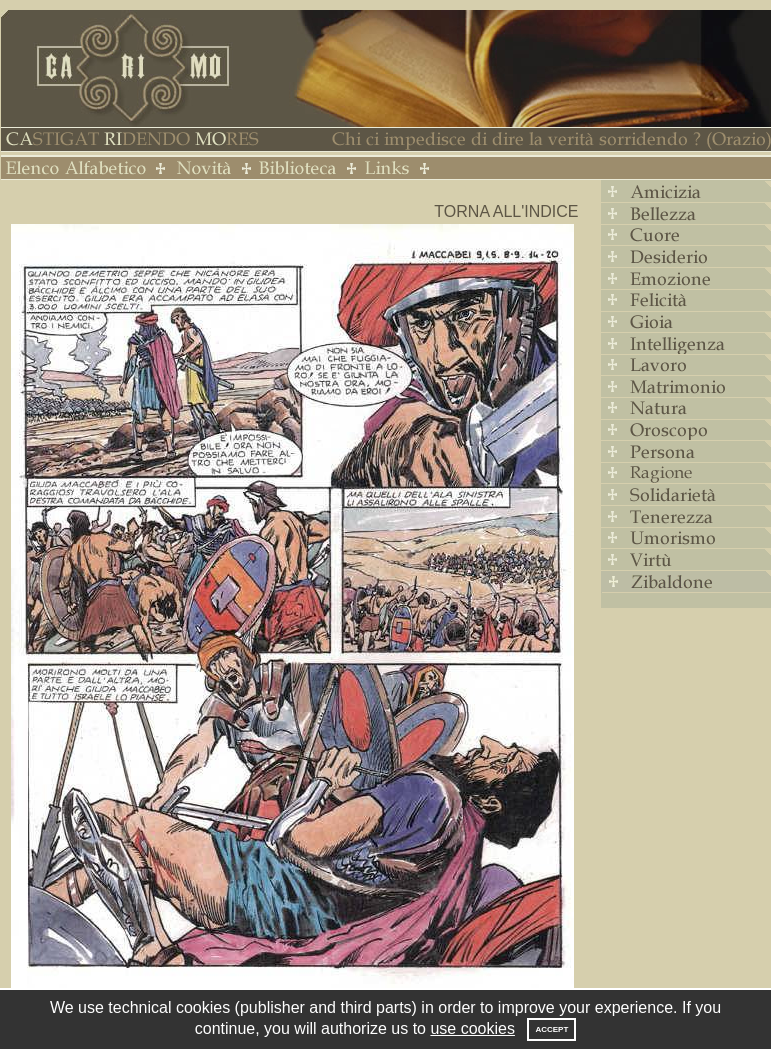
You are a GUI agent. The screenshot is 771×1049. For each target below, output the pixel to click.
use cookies (472, 1028)
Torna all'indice (506, 211)
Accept (551, 1029)
